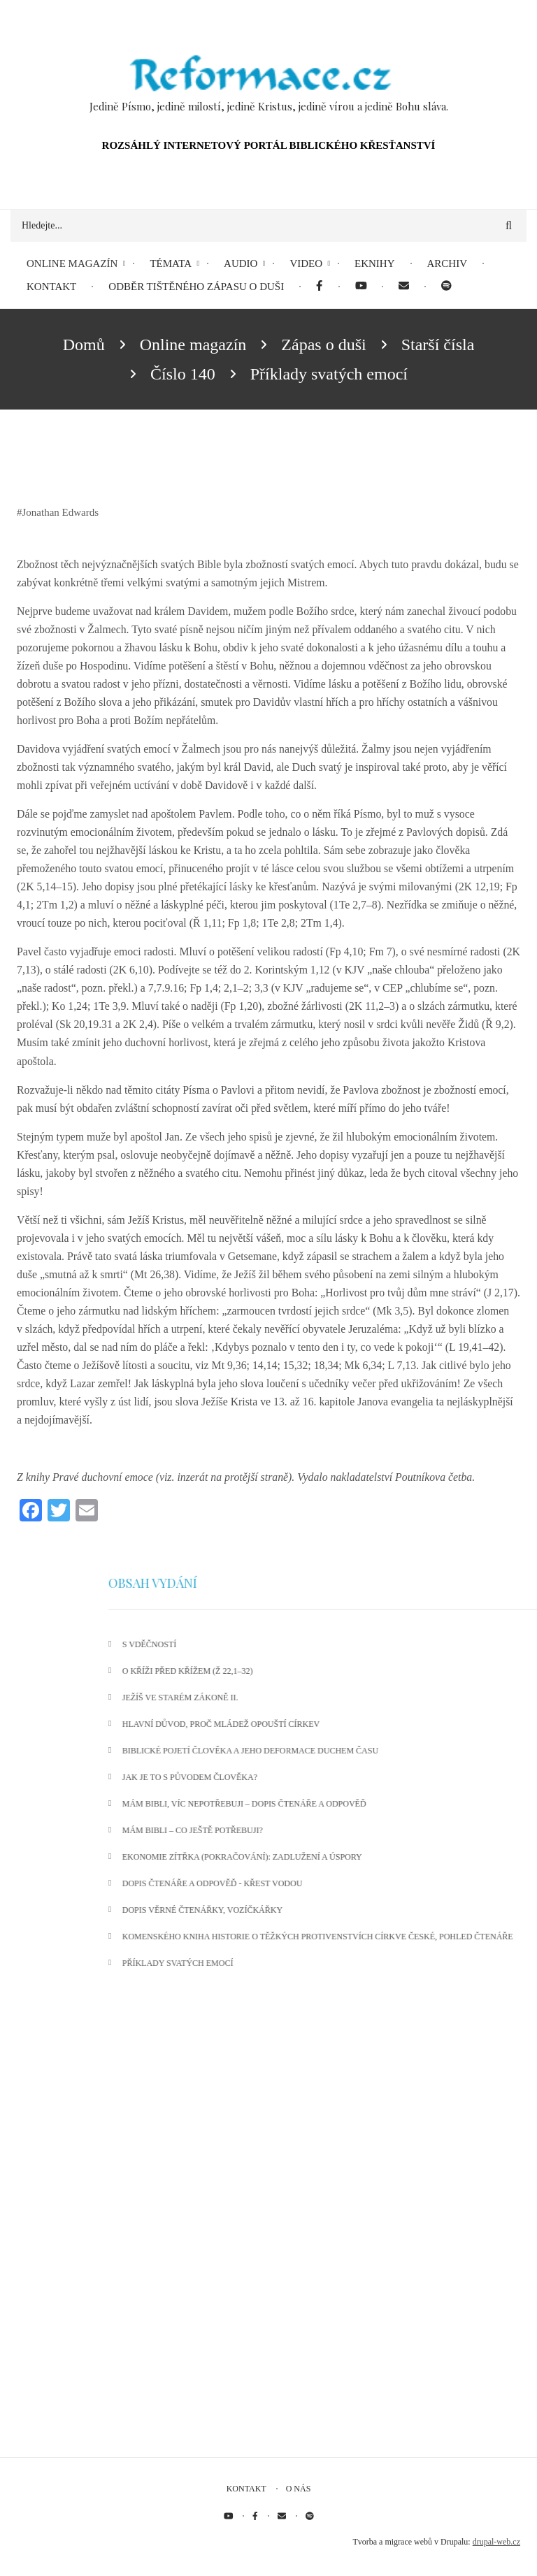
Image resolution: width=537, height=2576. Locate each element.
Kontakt (246, 2489)
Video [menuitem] (305, 263)
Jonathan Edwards (60, 512)
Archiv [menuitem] (447, 263)
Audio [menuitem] (240, 263)
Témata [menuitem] (171, 263)
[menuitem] (319, 286)
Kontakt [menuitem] (51, 286)
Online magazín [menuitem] (72, 263)
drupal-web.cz (496, 2542)
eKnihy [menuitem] (375, 263)
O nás (298, 2489)
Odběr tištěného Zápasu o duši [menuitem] (196, 286)
